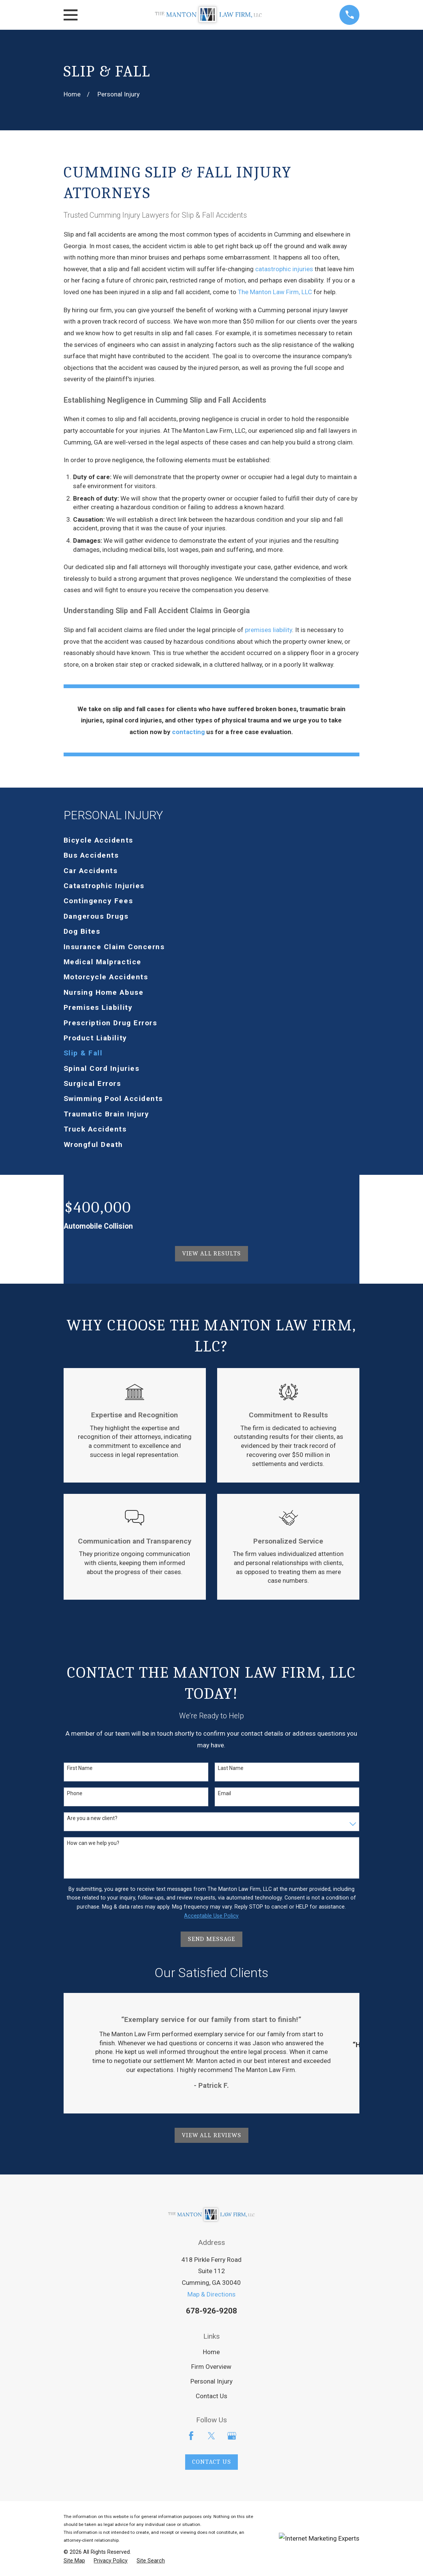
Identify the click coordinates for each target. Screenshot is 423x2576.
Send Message (211, 1938)
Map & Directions (211, 2294)
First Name (80, 1768)
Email (224, 1793)
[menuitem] (212, 840)
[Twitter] (211, 2435)
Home (211, 2352)
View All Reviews (211, 2135)
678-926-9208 (211, 2310)
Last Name (230, 1768)
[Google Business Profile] (231, 2435)
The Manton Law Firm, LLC (275, 292)
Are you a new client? (92, 1818)
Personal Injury (211, 2381)
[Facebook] (191, 2435)
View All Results (211, 1253)
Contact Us (211, 2396)
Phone (74, 1793)
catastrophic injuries (284, 269)
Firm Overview (211, 2366)
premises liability (268, 630)
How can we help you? (93, 1843)
